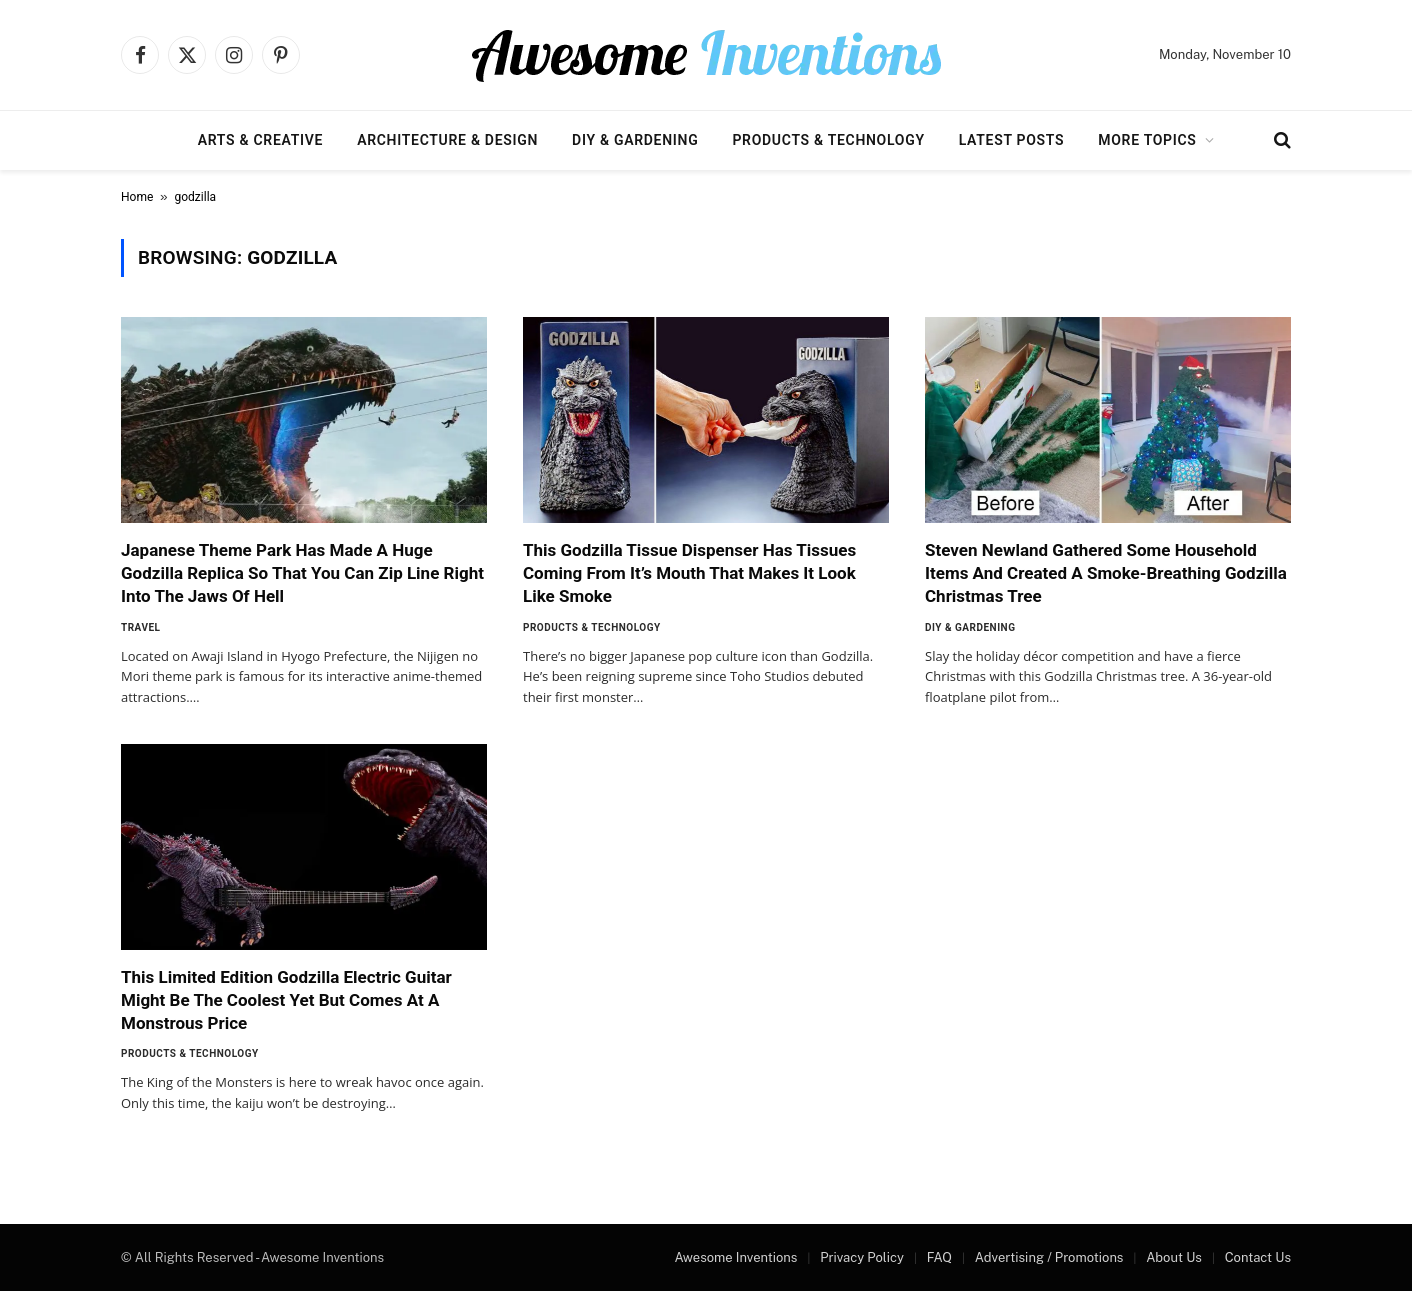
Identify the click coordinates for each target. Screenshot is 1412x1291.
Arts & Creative (260, 140)
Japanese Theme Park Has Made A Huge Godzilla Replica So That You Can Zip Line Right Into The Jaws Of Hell (302, 573)
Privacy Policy (862, 1257)
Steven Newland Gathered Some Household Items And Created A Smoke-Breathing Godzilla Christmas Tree (1106, 573)
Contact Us (1258, 1257)
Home (137, 197)
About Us (1174, 1257)
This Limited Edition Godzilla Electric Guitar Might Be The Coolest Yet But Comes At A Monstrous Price (286, 1000)
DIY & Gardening (635, 140)
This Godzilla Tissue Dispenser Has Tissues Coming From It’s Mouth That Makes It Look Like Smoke (689, 573)
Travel (141, 627)
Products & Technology (828, 140)
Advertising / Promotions (1049, 1257)
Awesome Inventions (735, 1257)
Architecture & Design (447, 140)
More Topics (1147, 140)
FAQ (939, 1257)
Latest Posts (1012, 140)
